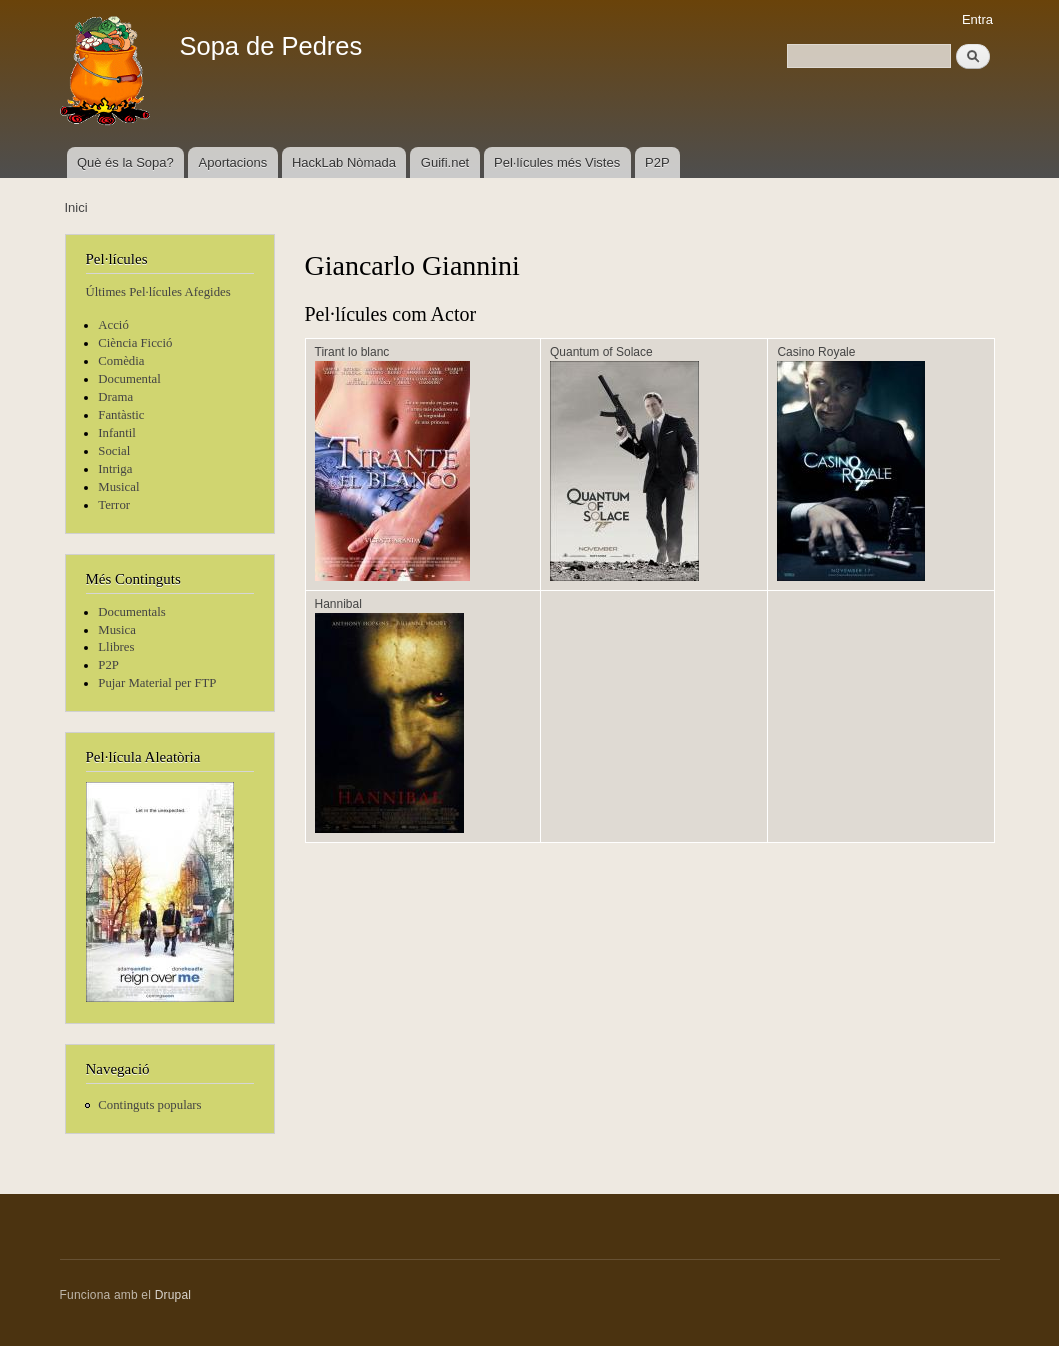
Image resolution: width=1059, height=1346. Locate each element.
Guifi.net (445, 162)
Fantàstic (121, 415)
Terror (114, 505)
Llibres (116, 647)
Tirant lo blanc (352, 352)
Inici (76, 207)
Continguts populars (149, 1105)
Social (114, 451)
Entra (977, 19)
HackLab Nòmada (344, 162)
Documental (129, 379)
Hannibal (338, 604)
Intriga (115, 469)
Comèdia (121, 361)
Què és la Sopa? (125, 162)
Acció (113, 325)
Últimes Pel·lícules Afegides (158, 292)
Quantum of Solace (601, 352)
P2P (657, 162)
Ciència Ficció (135, 343)
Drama (115, 397)
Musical (118, 487)
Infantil (117, 433)
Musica (117, 630)
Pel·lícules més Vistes (557, 162)
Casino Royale (816, 352)
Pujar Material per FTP (157, 683)
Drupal (173, 1295)
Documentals (131, 612)
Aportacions (233, 162)
